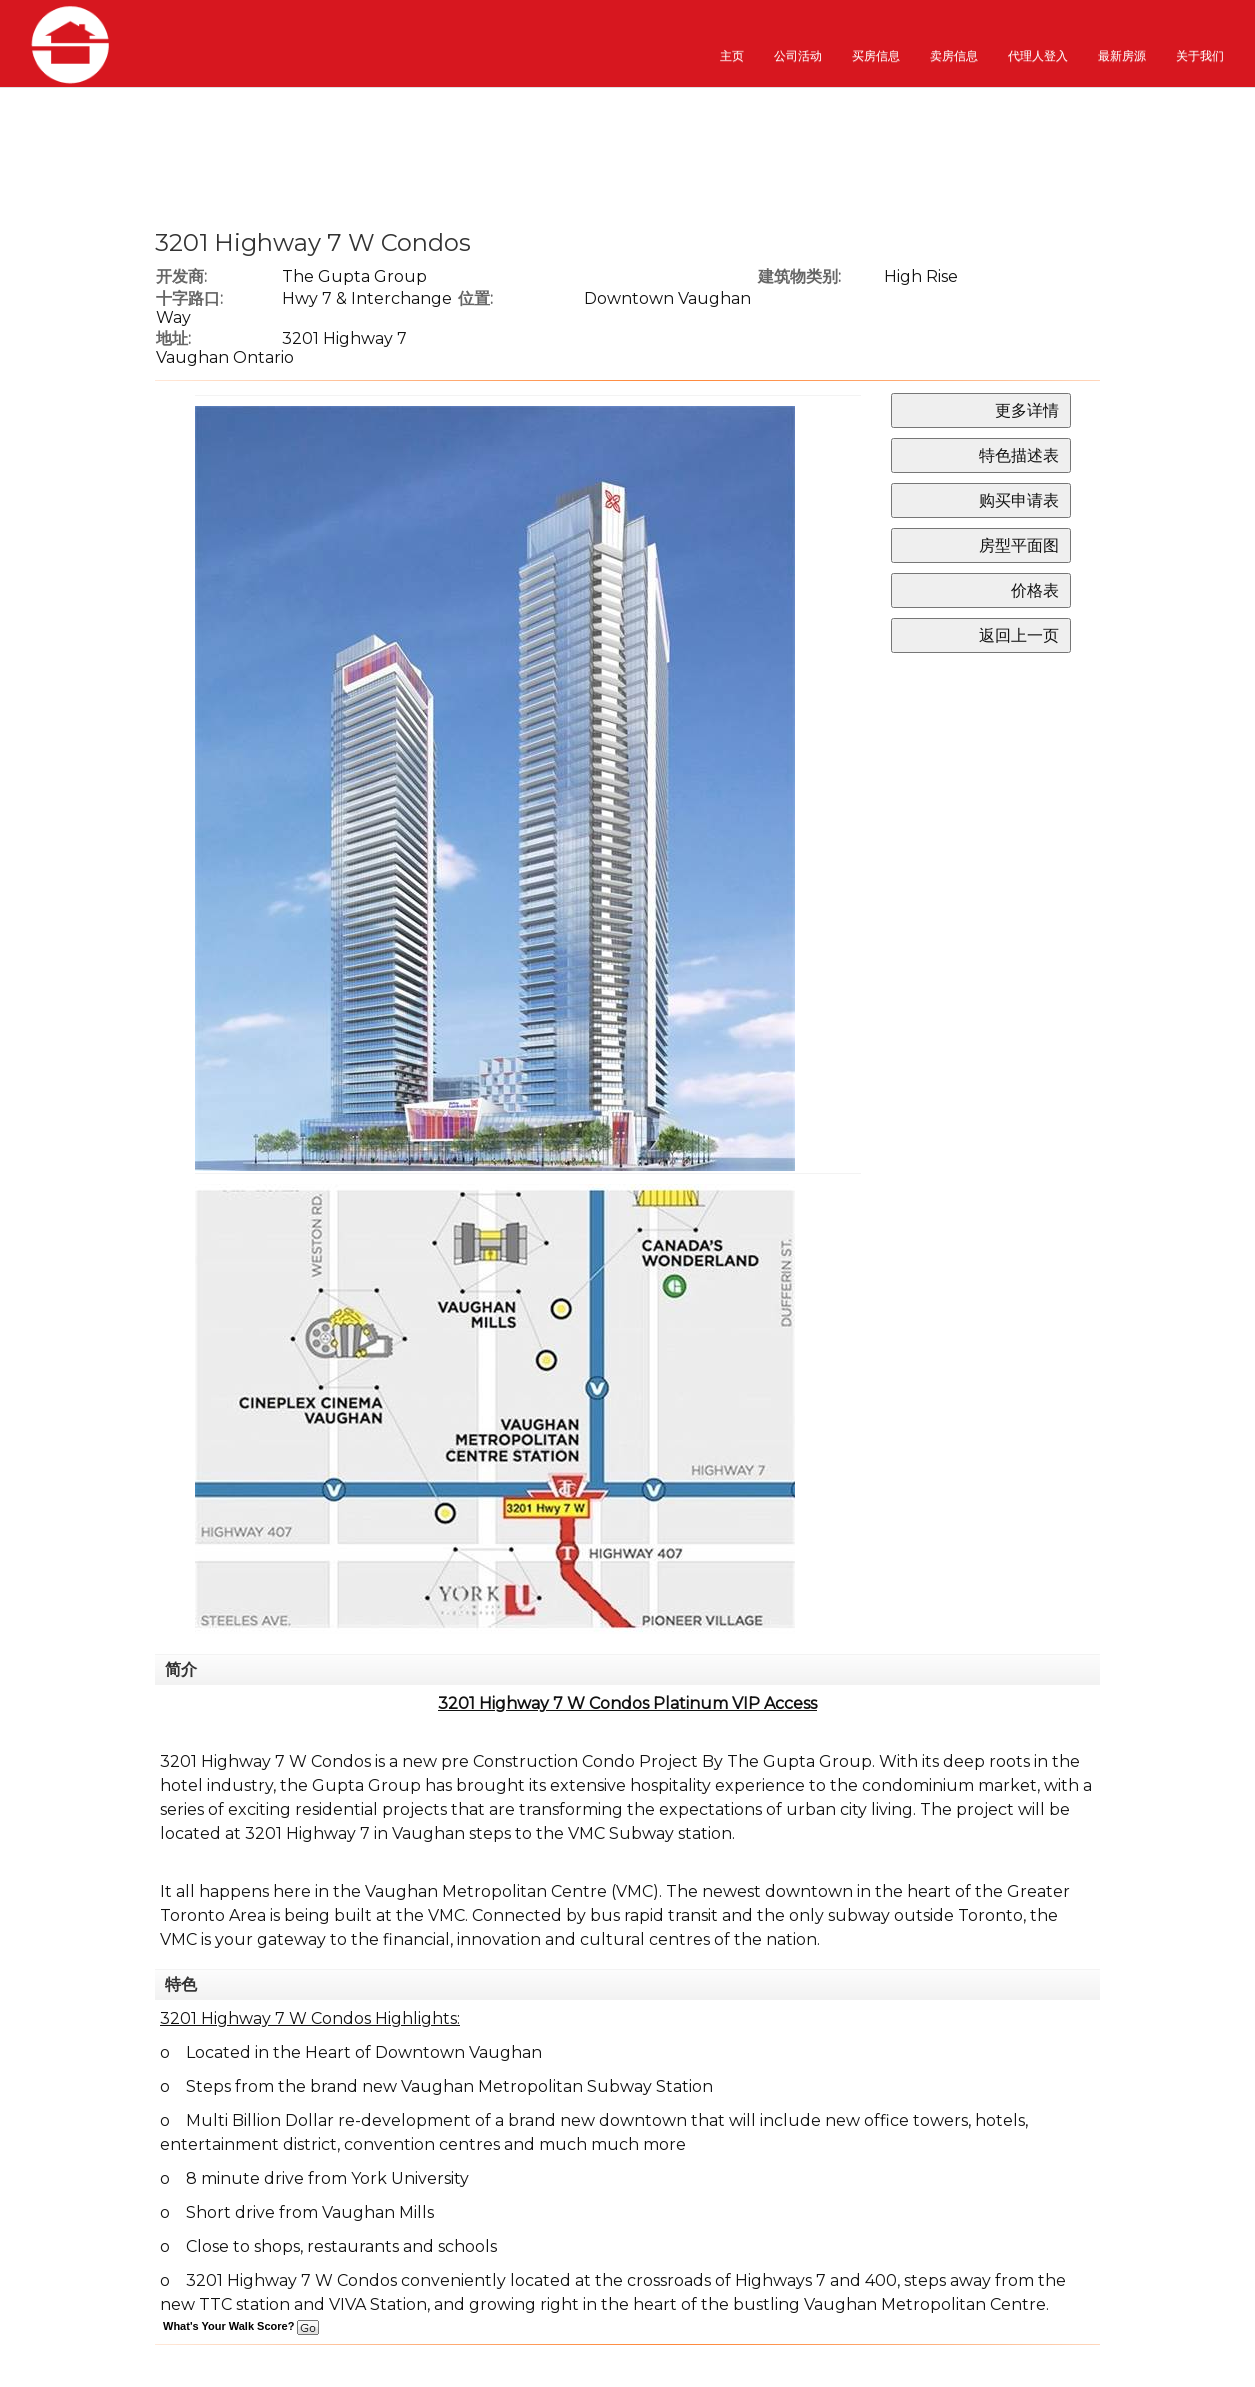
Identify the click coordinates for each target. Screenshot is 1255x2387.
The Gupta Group (354, 276)
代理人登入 (1038, 55)
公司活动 (798, 55)
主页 (732, 55)
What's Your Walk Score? (241, 2326)
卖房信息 (954, 55)
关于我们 (1200, 55)
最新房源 (1122, 55)
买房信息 (876, 55)
